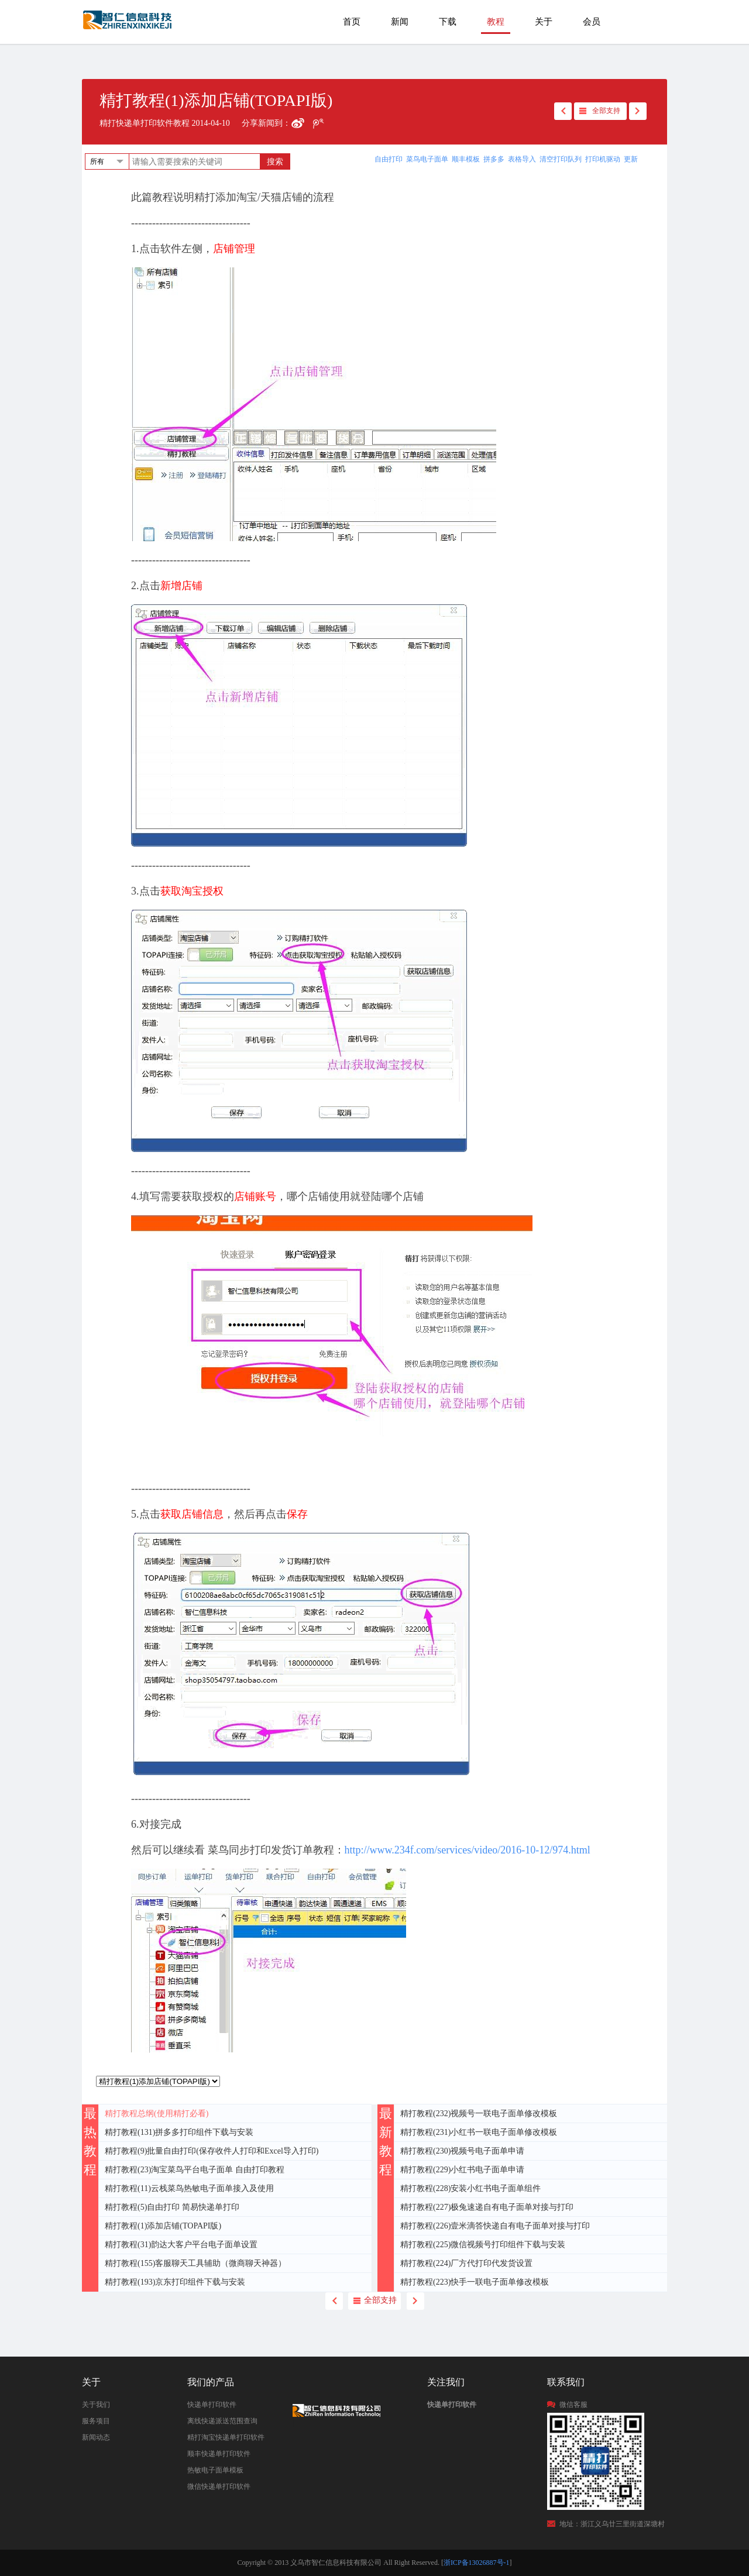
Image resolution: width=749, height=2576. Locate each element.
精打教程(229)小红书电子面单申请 (462, 2169)
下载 (447, 21)
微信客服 (573, 2404)
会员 (591, 21)
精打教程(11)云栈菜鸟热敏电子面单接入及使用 (189, 2188)
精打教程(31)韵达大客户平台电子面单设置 (181, 2244)
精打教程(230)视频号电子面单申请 (462, 2151)
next (638, 111)
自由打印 (388, 159)
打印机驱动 (602, 159)
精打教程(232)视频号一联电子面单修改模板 (478, 2113)
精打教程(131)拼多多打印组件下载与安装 (179, 2132)
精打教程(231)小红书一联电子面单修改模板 (478, 2132)
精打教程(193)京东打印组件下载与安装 (175, 2282)
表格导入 (522, 159)
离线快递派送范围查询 (222, 2421)
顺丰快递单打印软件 (218, 2454)
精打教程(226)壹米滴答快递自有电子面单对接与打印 (495, 2225)
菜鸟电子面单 (427, 159)
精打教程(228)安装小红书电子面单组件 (470, 2188)
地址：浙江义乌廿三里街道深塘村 (612, 2524)
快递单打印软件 (211, 2404)
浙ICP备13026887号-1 (477, 2562)
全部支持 (606, 110)
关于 (543, 21)
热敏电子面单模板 (215, 2470)
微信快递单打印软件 (218, 2486)
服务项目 (96, 2421)
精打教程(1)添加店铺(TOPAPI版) (163, 2225)
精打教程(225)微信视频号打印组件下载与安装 (482, 2244)
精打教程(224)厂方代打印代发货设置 (466, 2263)
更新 (631, 159)
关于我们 (96, 2404)
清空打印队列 (561, 159)
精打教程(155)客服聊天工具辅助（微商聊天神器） (195, 2263)
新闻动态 (96, 2437)
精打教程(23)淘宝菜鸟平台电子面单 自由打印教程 (194, 2169)
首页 (351, 21)
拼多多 (493, 159)
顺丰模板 (466, 159)
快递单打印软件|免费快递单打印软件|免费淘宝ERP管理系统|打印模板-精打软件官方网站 (128, 25)
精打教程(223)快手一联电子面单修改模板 (474, 2282)
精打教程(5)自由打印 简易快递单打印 (172, 2207)
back (563, 111)
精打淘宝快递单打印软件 (225, 2437)
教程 (495, 21)
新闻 (399, 21)
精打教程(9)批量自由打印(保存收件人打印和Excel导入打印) (212, 2151)
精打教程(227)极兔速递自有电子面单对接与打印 (486, 2207)
